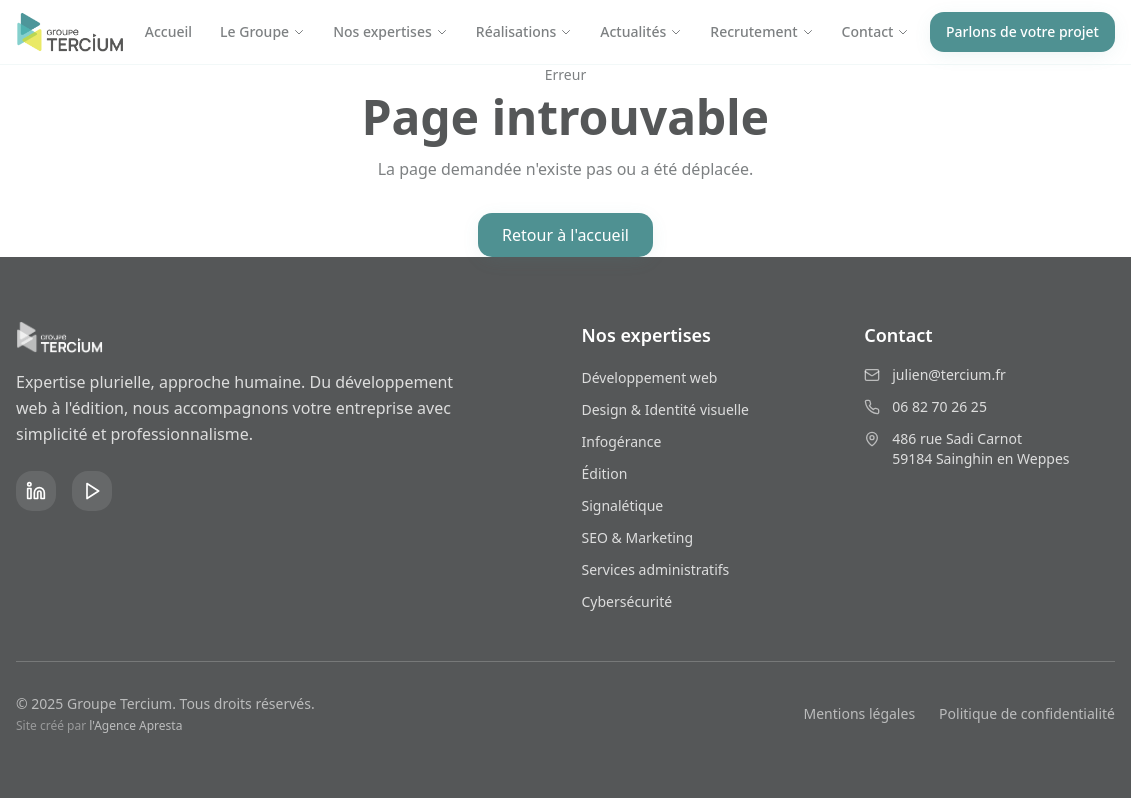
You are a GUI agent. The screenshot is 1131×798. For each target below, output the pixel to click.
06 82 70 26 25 (939, 406)
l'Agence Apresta (135, 725)
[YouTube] (92, 491)
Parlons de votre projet (1022, 31)
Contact (876, 31)
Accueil (168, 31)
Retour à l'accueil (565, 235)
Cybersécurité (627, 601)
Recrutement (761, 31)
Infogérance (622, 441)
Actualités (641, 31)
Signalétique (623, 505)
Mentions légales (860, 713)
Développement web (650, 377)
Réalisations (524, 31)
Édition (605, 473)
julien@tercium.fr (949, 374)
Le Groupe (262, 31)
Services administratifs (656, 569)
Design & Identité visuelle (665, 409)
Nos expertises (390, 31)
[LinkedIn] (36, 491)
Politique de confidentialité (1027, 713)
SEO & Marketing (638, 537)
